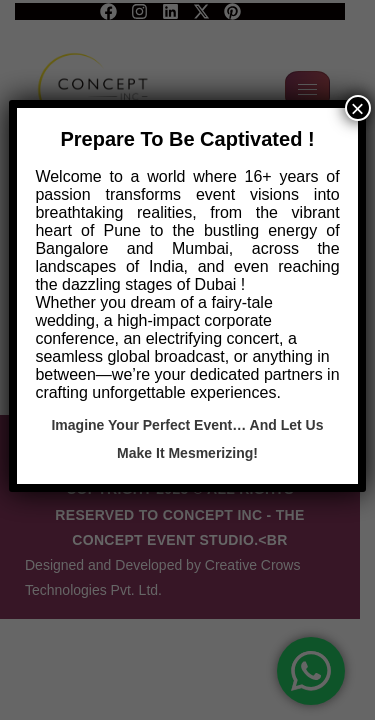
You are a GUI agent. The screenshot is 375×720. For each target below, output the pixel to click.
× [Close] (358, 108)
